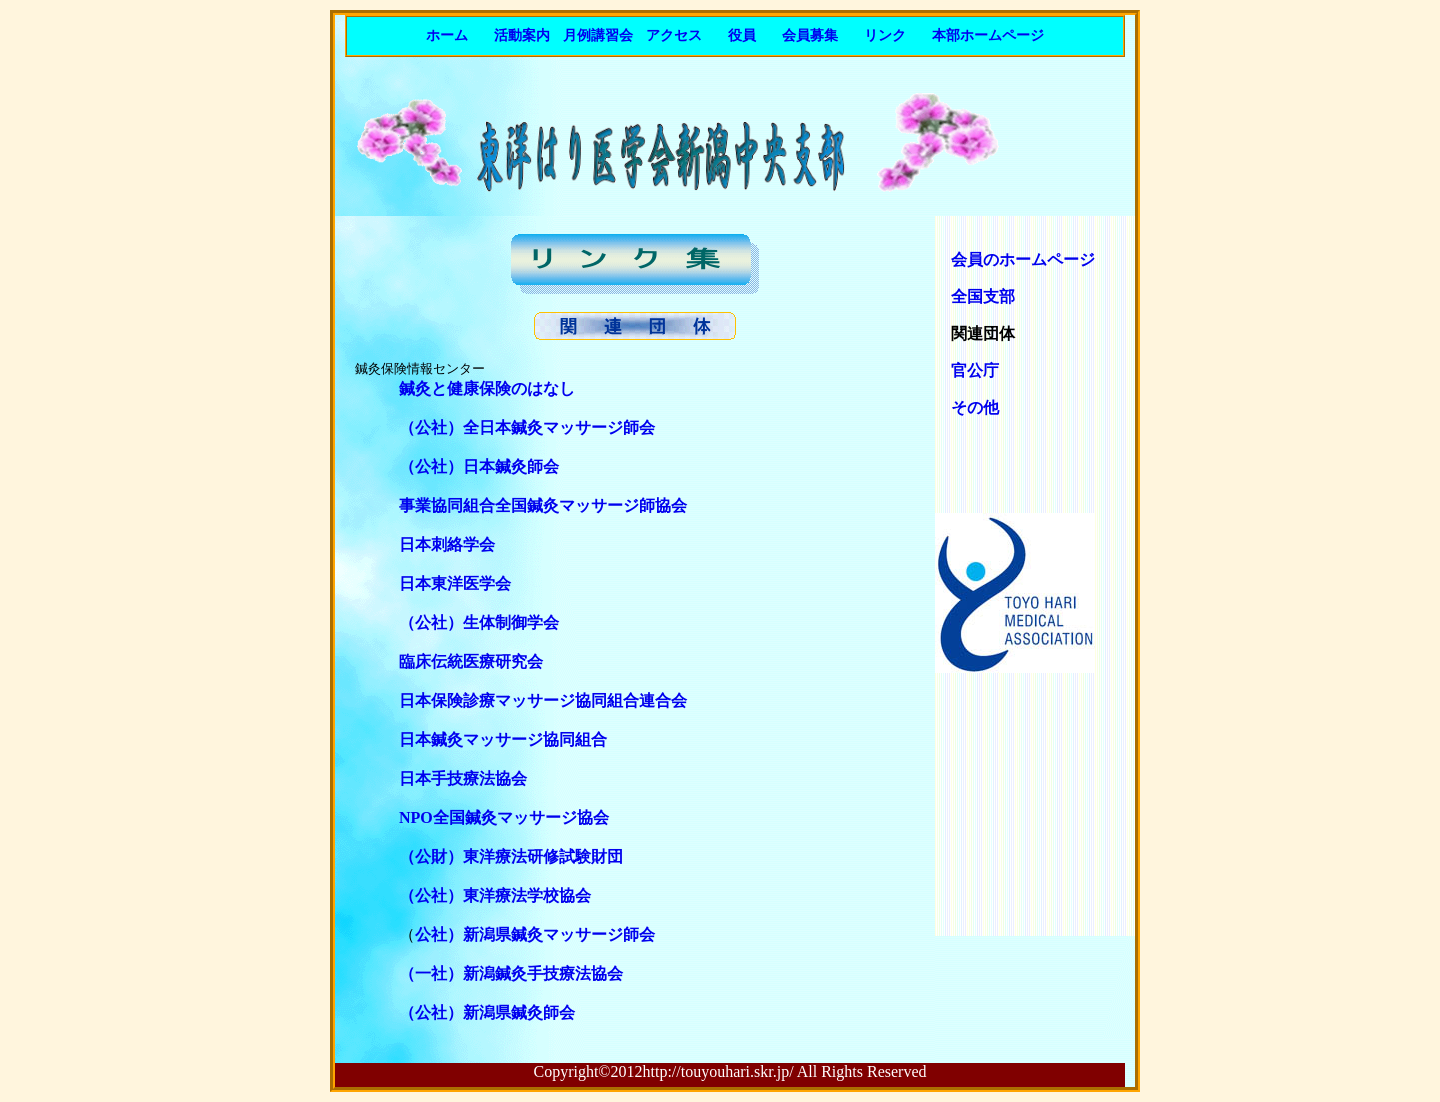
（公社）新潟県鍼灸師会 (479, 1012)
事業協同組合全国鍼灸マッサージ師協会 (543, 505)
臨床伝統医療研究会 (471, 661)
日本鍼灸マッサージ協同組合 (503, 739)
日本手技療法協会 (463, 778)
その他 (975, 407)
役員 (742, 35)
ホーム (447, 35)
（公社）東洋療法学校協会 (495, 895)
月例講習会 (598, 35)
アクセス (674, 35)
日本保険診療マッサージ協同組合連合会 (543, 700)
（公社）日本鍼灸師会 (479, 466)
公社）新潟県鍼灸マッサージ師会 (535, 934)
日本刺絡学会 (447, 544)
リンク (885, 35)
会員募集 (810, 35)
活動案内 (522, 35)
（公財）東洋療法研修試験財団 (511, 856)
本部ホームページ (988, 35)
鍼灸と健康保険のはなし (487, 388)
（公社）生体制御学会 (479, 622)
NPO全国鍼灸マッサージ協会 (504, 817)
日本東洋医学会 (455, 583)
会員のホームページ (1015, 259)
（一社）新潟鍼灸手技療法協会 (511, 973)
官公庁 (975, 370)
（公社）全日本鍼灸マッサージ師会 (527, 427)
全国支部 (983, 296)
